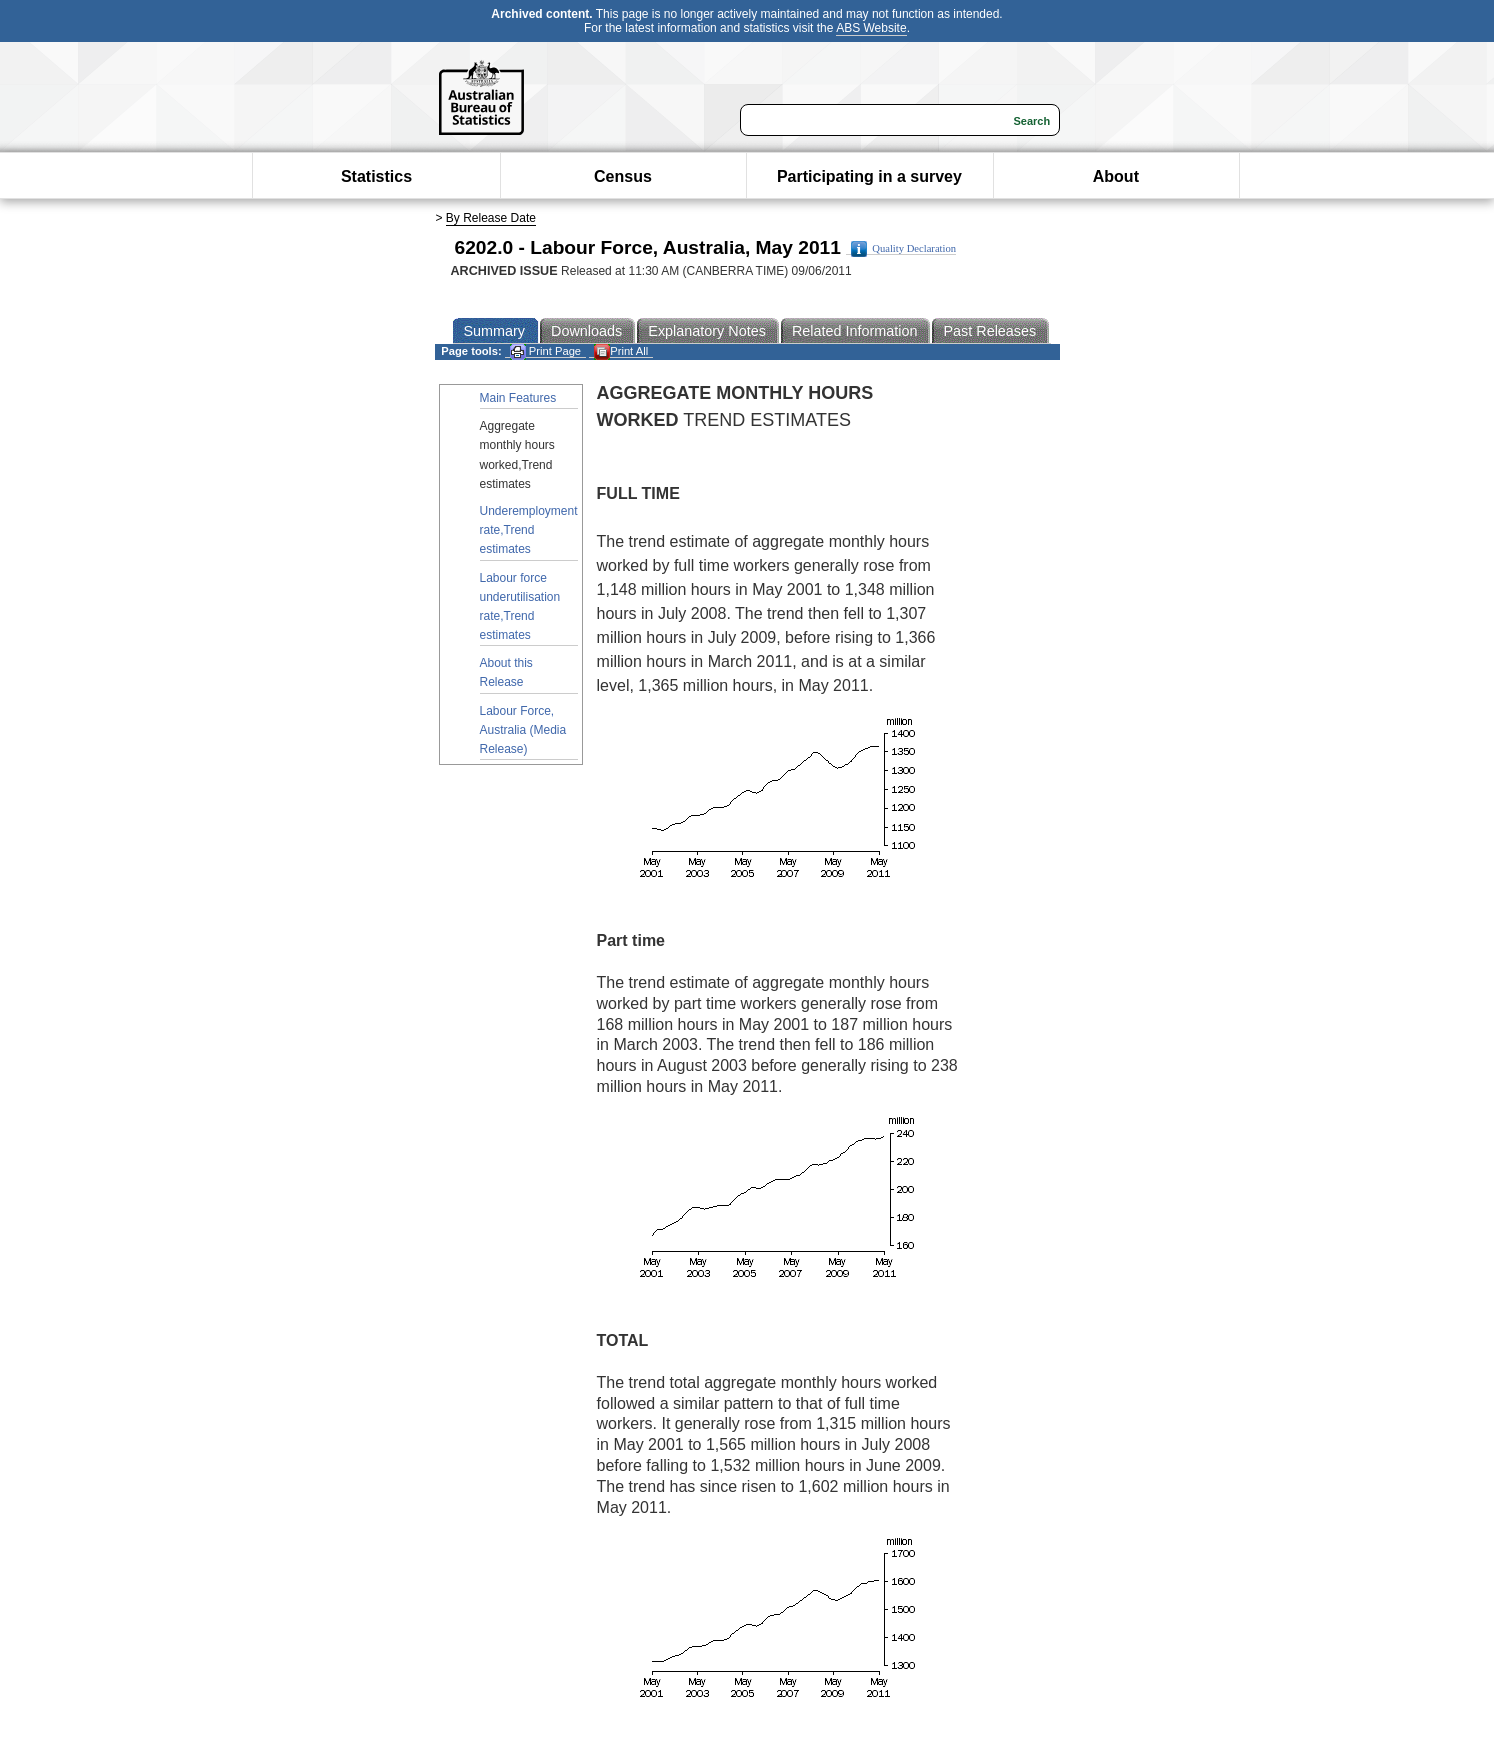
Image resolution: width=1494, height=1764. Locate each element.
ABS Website (871, 28)
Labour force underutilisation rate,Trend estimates (520, 607)
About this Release (506, 672)
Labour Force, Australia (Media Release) (523, 730)
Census (623, 176)
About (1116, 176)
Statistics (376, 176)
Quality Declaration (903, 249)
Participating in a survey (869, 176)
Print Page (545, 351)
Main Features (518, 398)
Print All (621, 351)
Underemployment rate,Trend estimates (529, 530)
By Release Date (491, 218)
